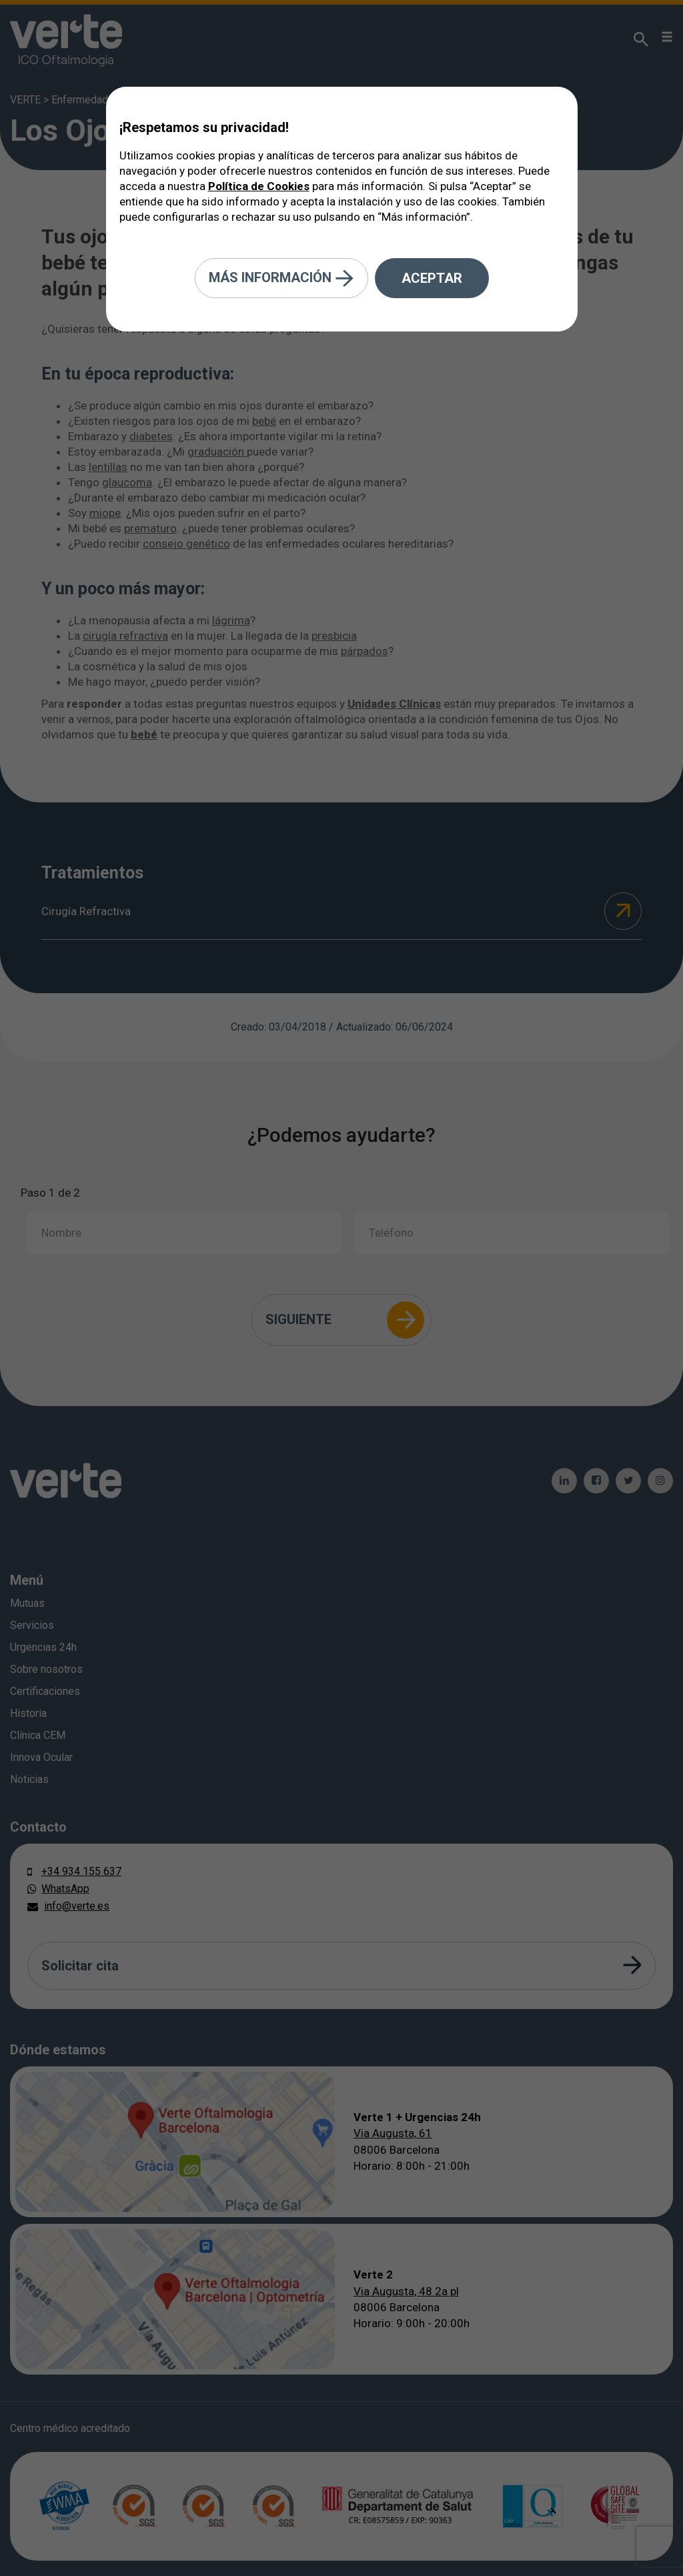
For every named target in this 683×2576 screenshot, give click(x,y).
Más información (281, 278)
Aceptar (432, 278)
